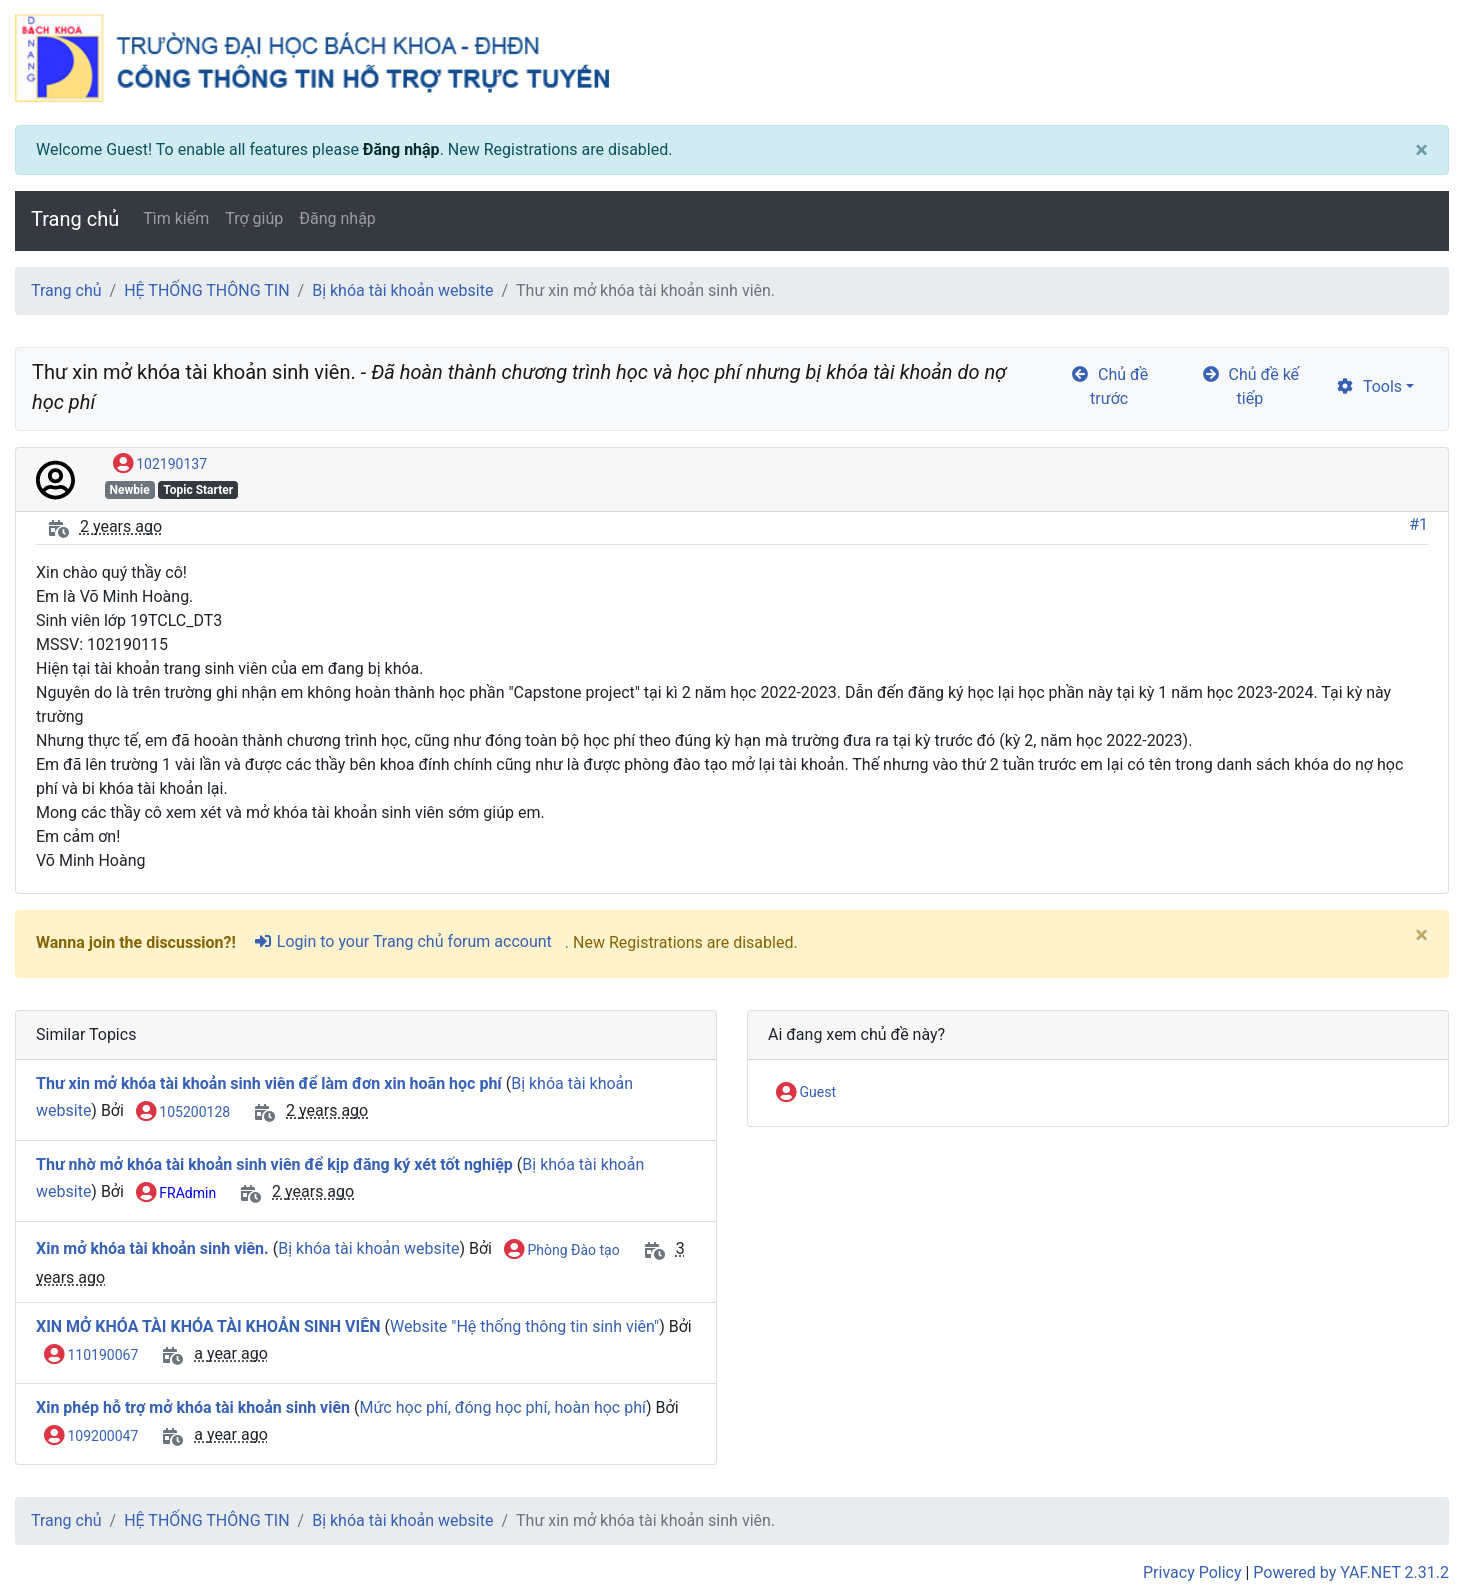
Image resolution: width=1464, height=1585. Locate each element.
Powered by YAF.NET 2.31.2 (1351, 1572)
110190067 (91, 1356)
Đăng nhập (401, 149)
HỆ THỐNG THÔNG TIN (206, 290)
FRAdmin (176, 1194)
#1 (1418, 524)
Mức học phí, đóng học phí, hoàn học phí (502, 1407)
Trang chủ (75, 219)
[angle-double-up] (1409, 1522)
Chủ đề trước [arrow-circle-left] (1109, 386)
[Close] (1421, 150)
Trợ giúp (254, 218)
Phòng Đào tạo (562, 1251)
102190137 (160, 465)
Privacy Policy (1192, 1572)
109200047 (91, 1437)
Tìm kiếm (176, 218)
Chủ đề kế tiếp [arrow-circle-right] (1250, 386)
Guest (806, 1093)
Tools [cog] (1368, 386)
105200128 (183, 1113)
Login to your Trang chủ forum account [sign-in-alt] (402, 941)
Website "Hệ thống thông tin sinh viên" (524, 1326)
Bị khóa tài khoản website (402, 290)
